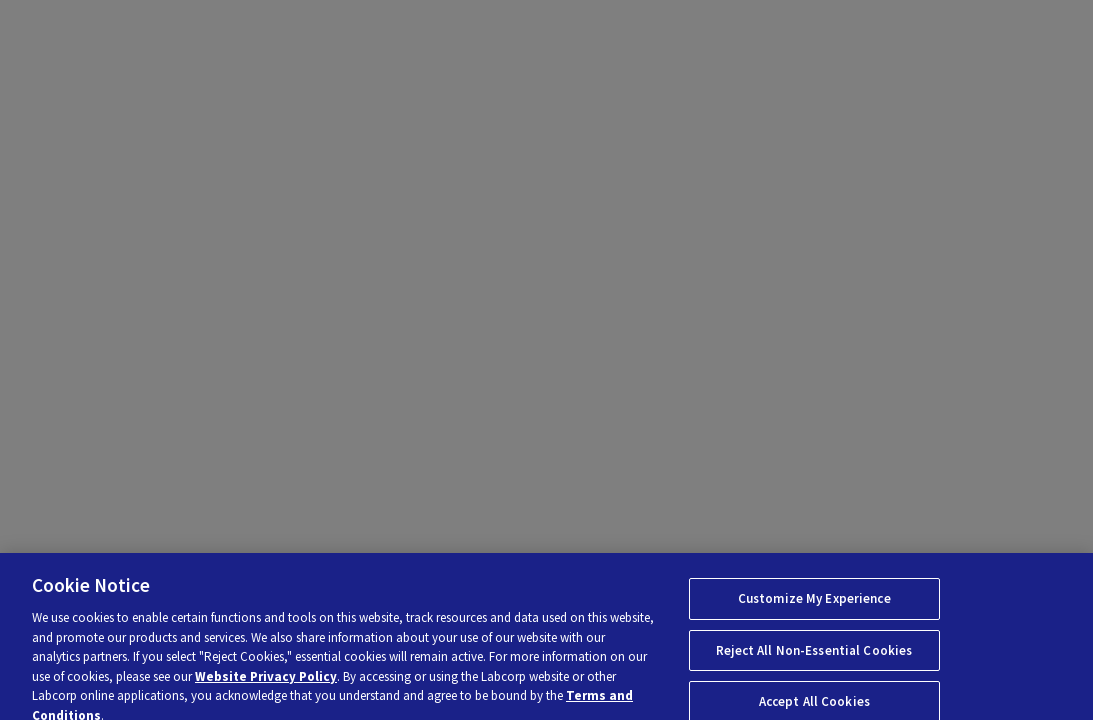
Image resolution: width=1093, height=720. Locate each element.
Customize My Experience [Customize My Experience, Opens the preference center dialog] (814, 605)
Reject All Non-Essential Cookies (814, 656)
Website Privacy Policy (266, 682)
